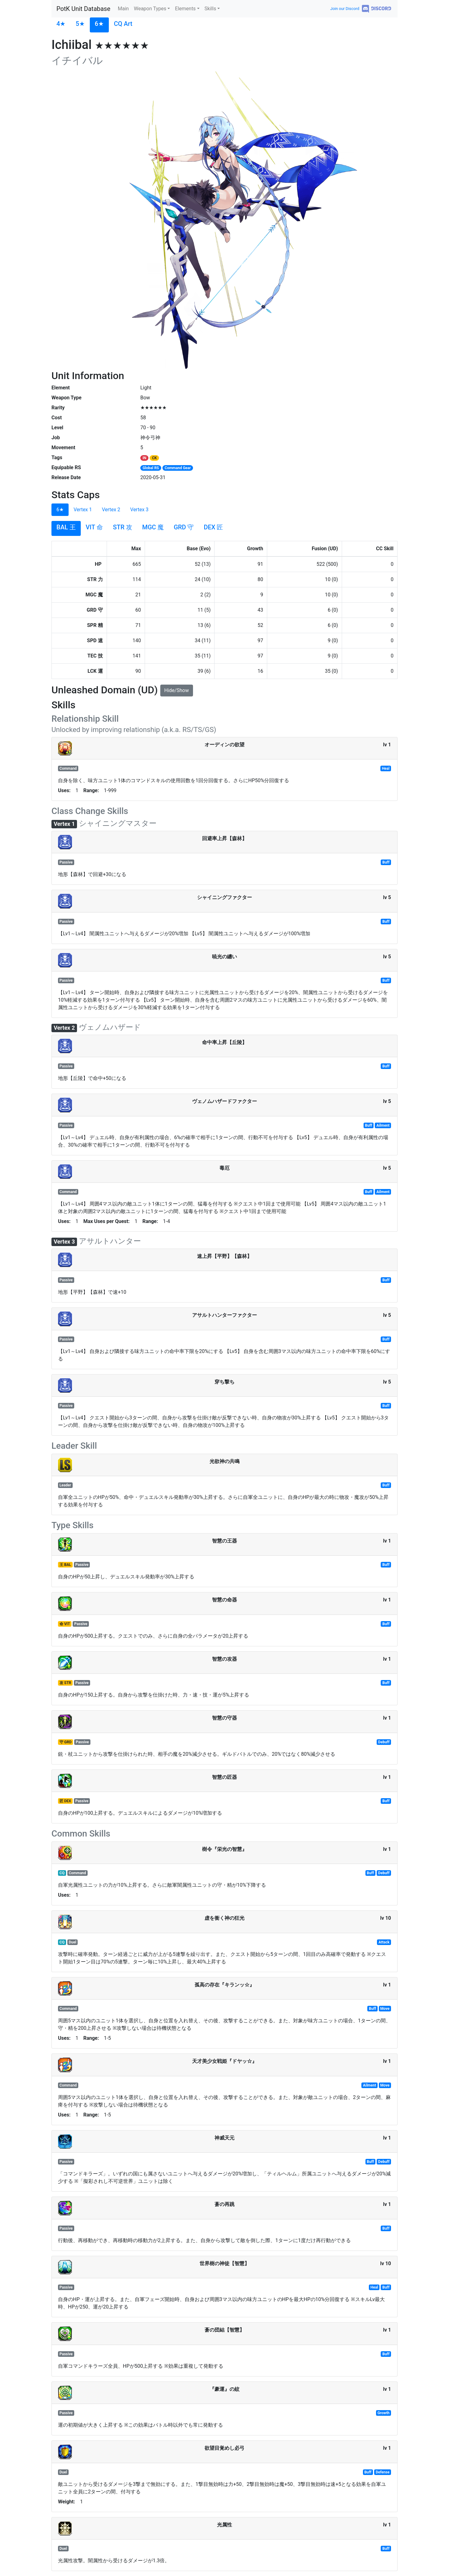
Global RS (150, 468)
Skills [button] (210, 9)
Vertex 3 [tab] (139, 510)
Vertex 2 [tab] (111, 510)
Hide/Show (176, 690)
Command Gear (178, 468)
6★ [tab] (60, 510)
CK (154, 458)
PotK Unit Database (83, 8)
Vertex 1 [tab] (83, 510)
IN (144, 458)
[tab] (60, 24)
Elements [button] (185, 9)
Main (123, 9)
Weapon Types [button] (150, 9)
